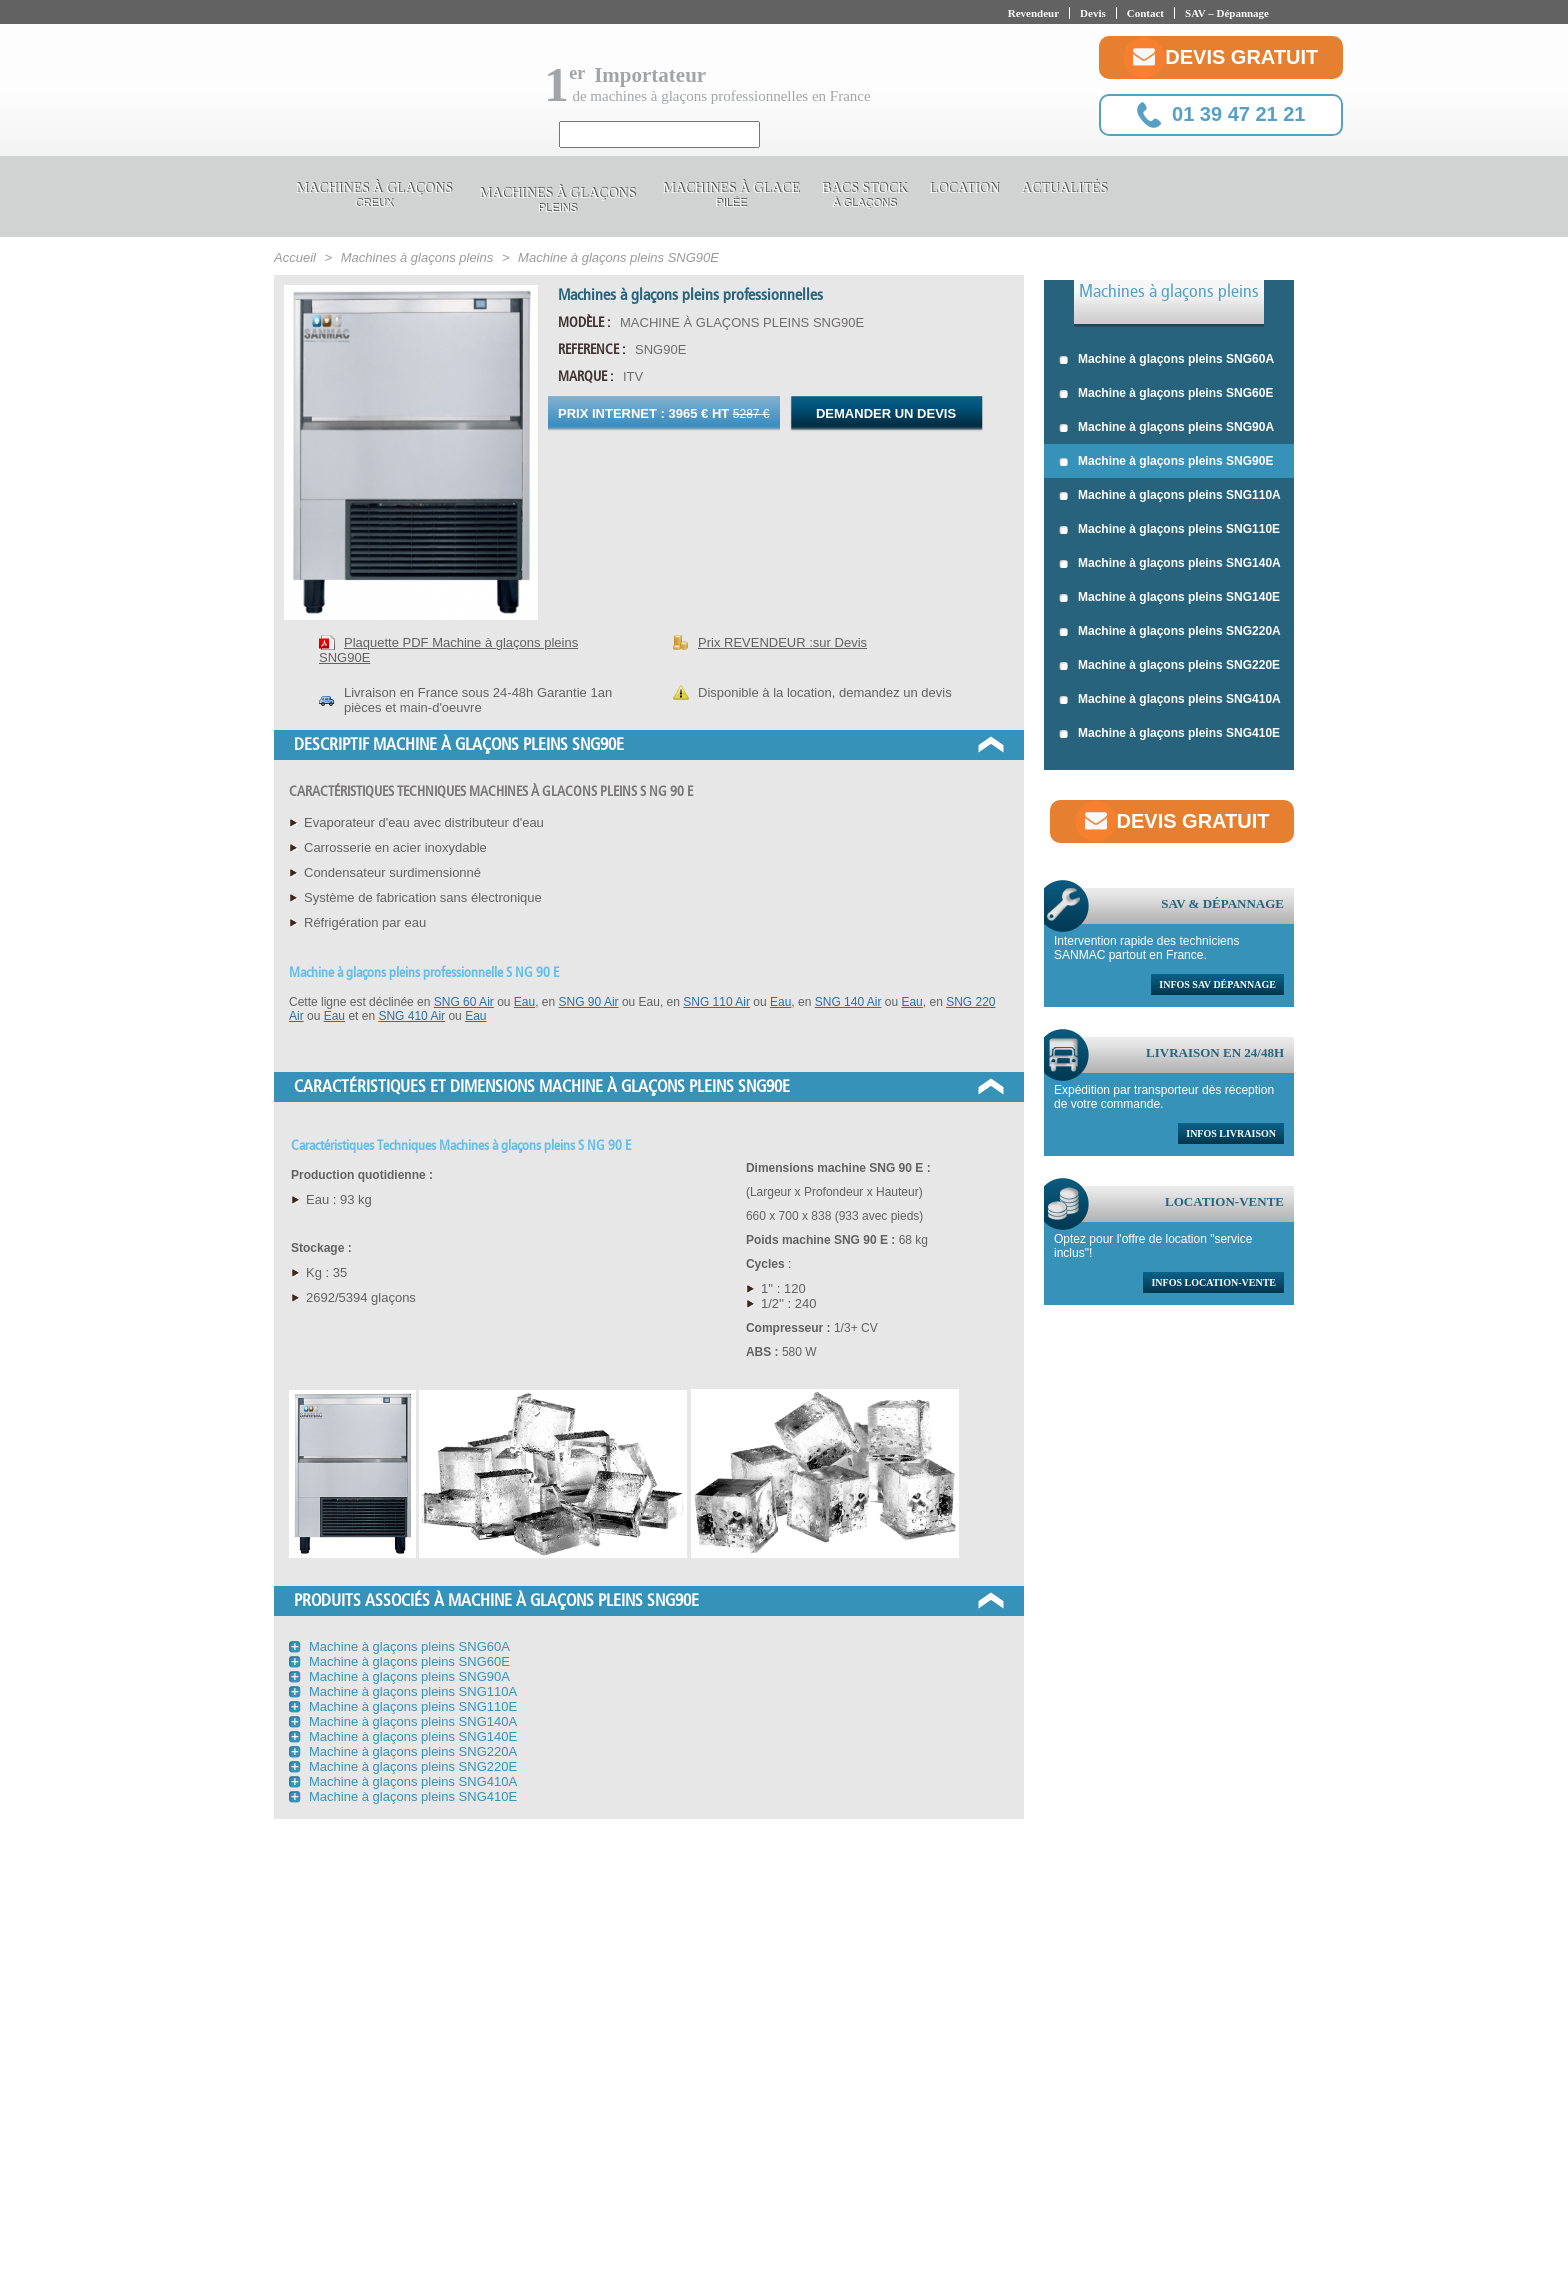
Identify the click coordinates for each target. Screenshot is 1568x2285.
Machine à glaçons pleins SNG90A (1166, 428)
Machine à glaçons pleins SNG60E (1166, 394)
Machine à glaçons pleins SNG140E (1169, 598)
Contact (1145, 13)
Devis (1093, 13)
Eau (524, 1002)
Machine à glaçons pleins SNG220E (1169, 666)
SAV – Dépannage (1227, 13)
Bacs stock (865, 198)
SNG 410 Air (411, 1016)
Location (964, 191)
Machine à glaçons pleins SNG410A (1170, 700)
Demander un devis (886, 413)
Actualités (1064, 191)
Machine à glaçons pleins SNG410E (1169, 734)
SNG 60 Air (464, 1002)
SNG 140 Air (848, 1002)
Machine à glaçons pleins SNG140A (1170, 564)
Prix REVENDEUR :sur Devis (782, 642)
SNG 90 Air (589, 1002)
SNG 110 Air (716, 1002)
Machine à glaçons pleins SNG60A (1166, 360)
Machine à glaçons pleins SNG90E (1166, 462)
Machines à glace (731, 198)
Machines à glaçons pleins (1169, 291)
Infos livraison (1231, 1133)
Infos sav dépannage (1217, 984)
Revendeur (1033, 13)
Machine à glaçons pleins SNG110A (1170, 496)
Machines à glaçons (374, 198)
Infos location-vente (1213, 1282)
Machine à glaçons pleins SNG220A (1170, 632)
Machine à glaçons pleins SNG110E (1169, 530)
